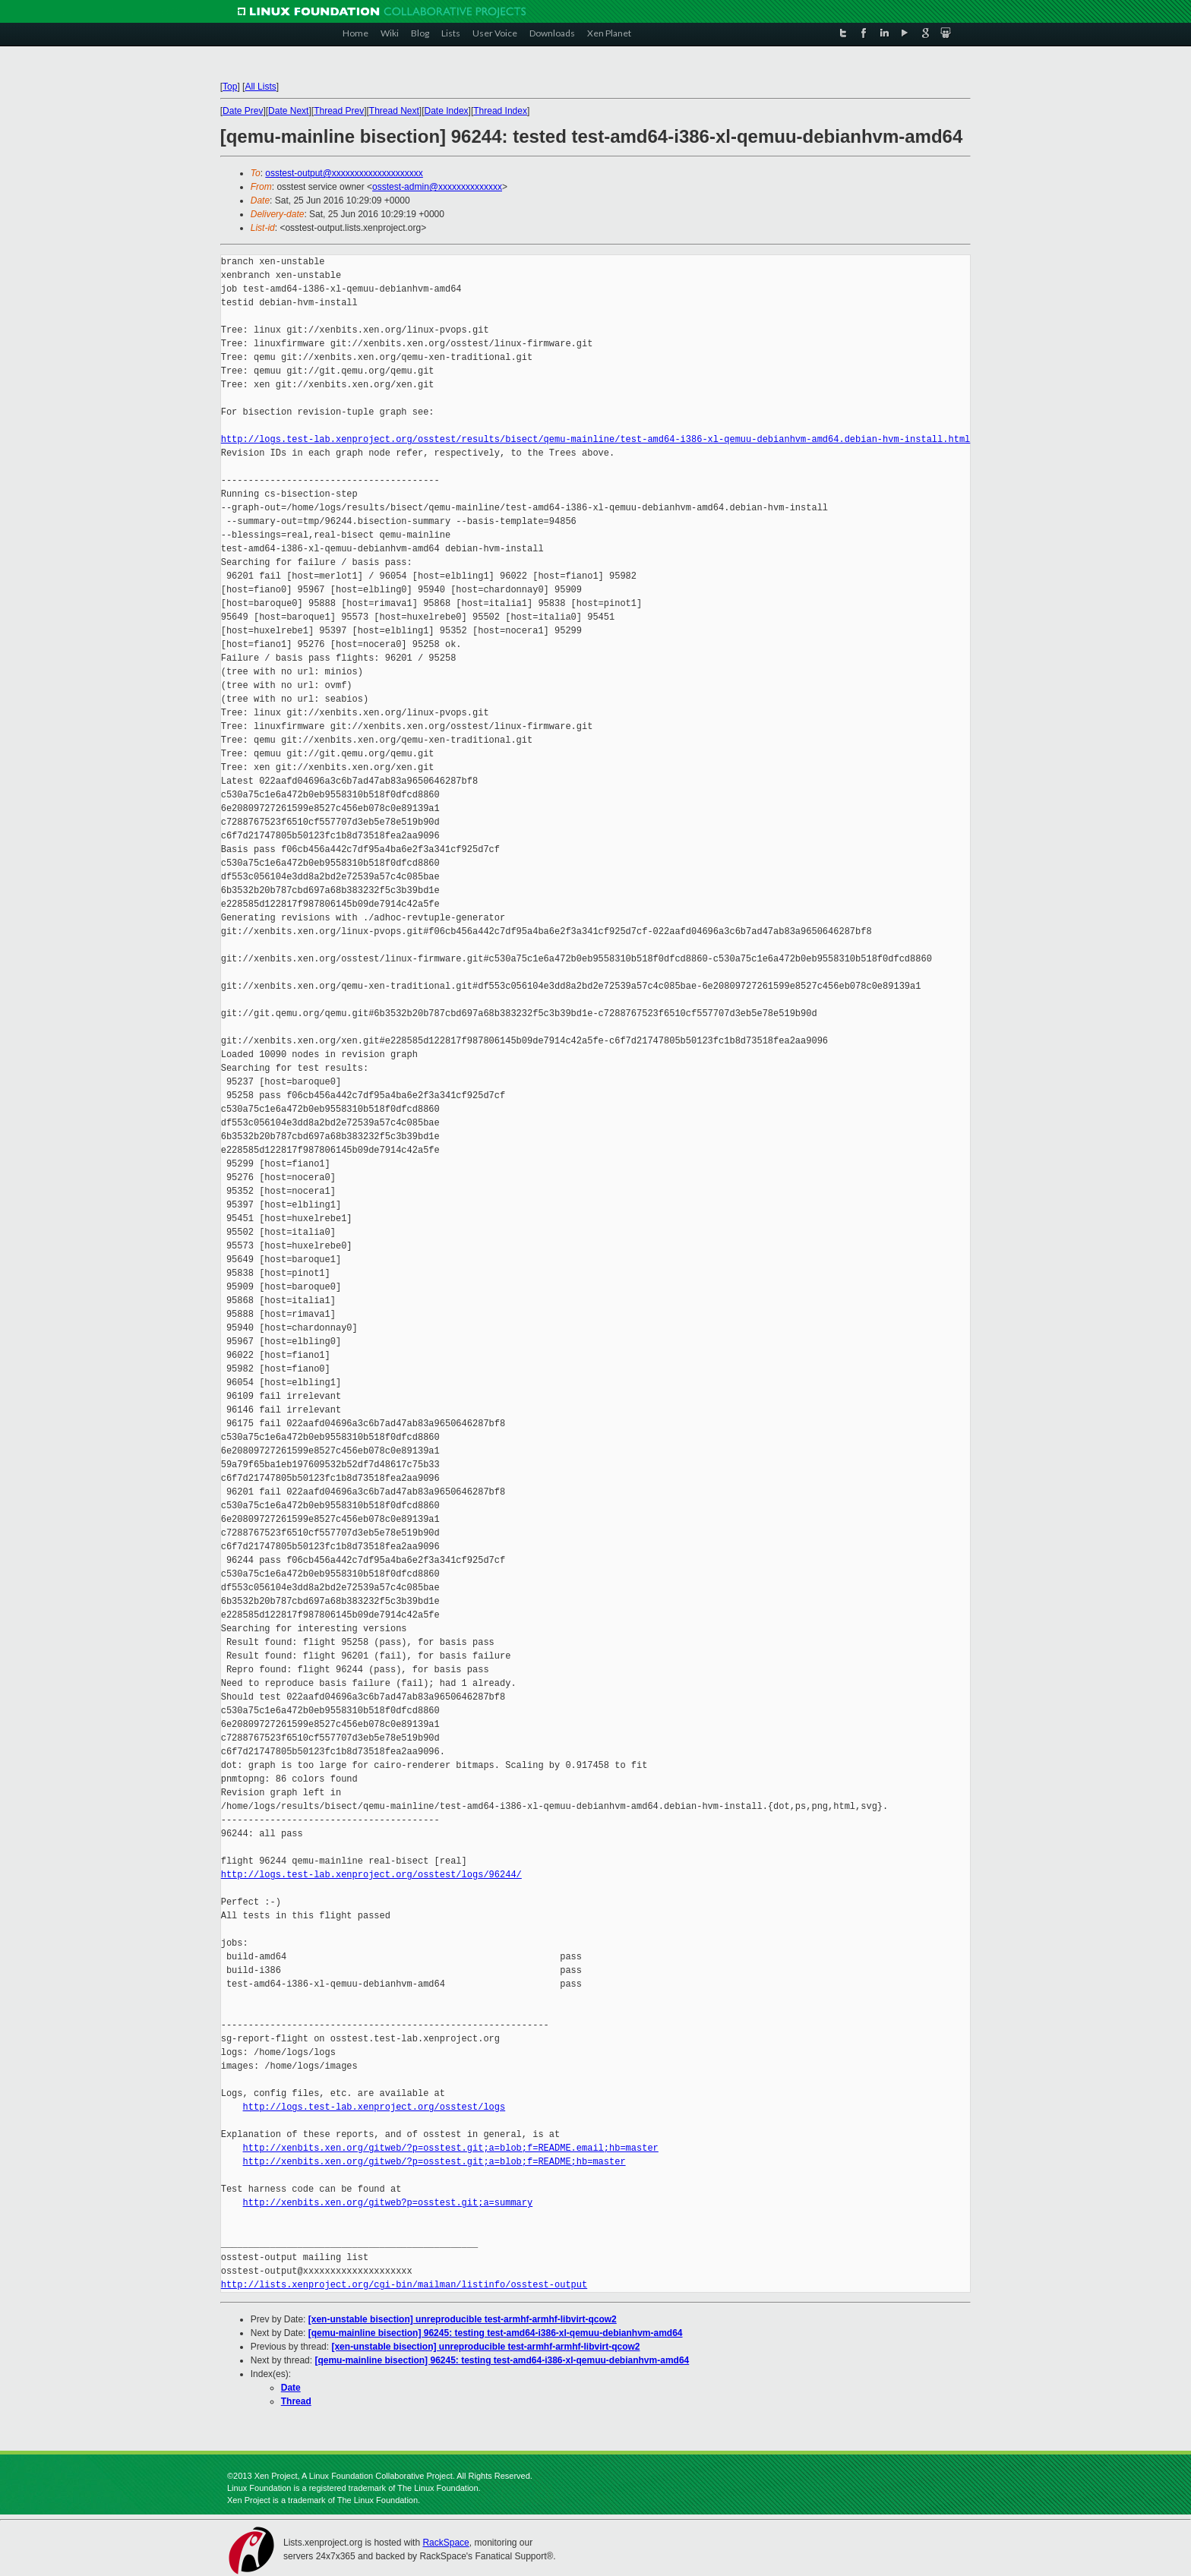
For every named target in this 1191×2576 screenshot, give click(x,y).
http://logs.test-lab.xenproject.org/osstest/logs (374, 2107)
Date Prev (243, 111)
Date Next (288, 111)
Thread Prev (339, 111)
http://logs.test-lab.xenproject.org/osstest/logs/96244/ (371, 1874)
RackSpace (445, 2542)
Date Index (447, 111)
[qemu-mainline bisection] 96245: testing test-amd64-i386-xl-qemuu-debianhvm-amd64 (495, 2333)
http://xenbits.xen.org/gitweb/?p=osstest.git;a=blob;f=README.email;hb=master (451, 2148)
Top (230, 86)
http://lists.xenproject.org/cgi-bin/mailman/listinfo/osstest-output (404, 2284)
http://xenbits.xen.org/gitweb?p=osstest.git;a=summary (388, 2202)
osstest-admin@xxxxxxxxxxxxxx (437, 187)
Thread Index (500, 111)
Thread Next (394, 111)
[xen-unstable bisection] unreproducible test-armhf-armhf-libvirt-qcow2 (462, 2319)
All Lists (260, 86)
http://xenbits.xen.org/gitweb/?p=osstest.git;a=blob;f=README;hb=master (434, 2161)
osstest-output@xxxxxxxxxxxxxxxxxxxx (344, 173)
